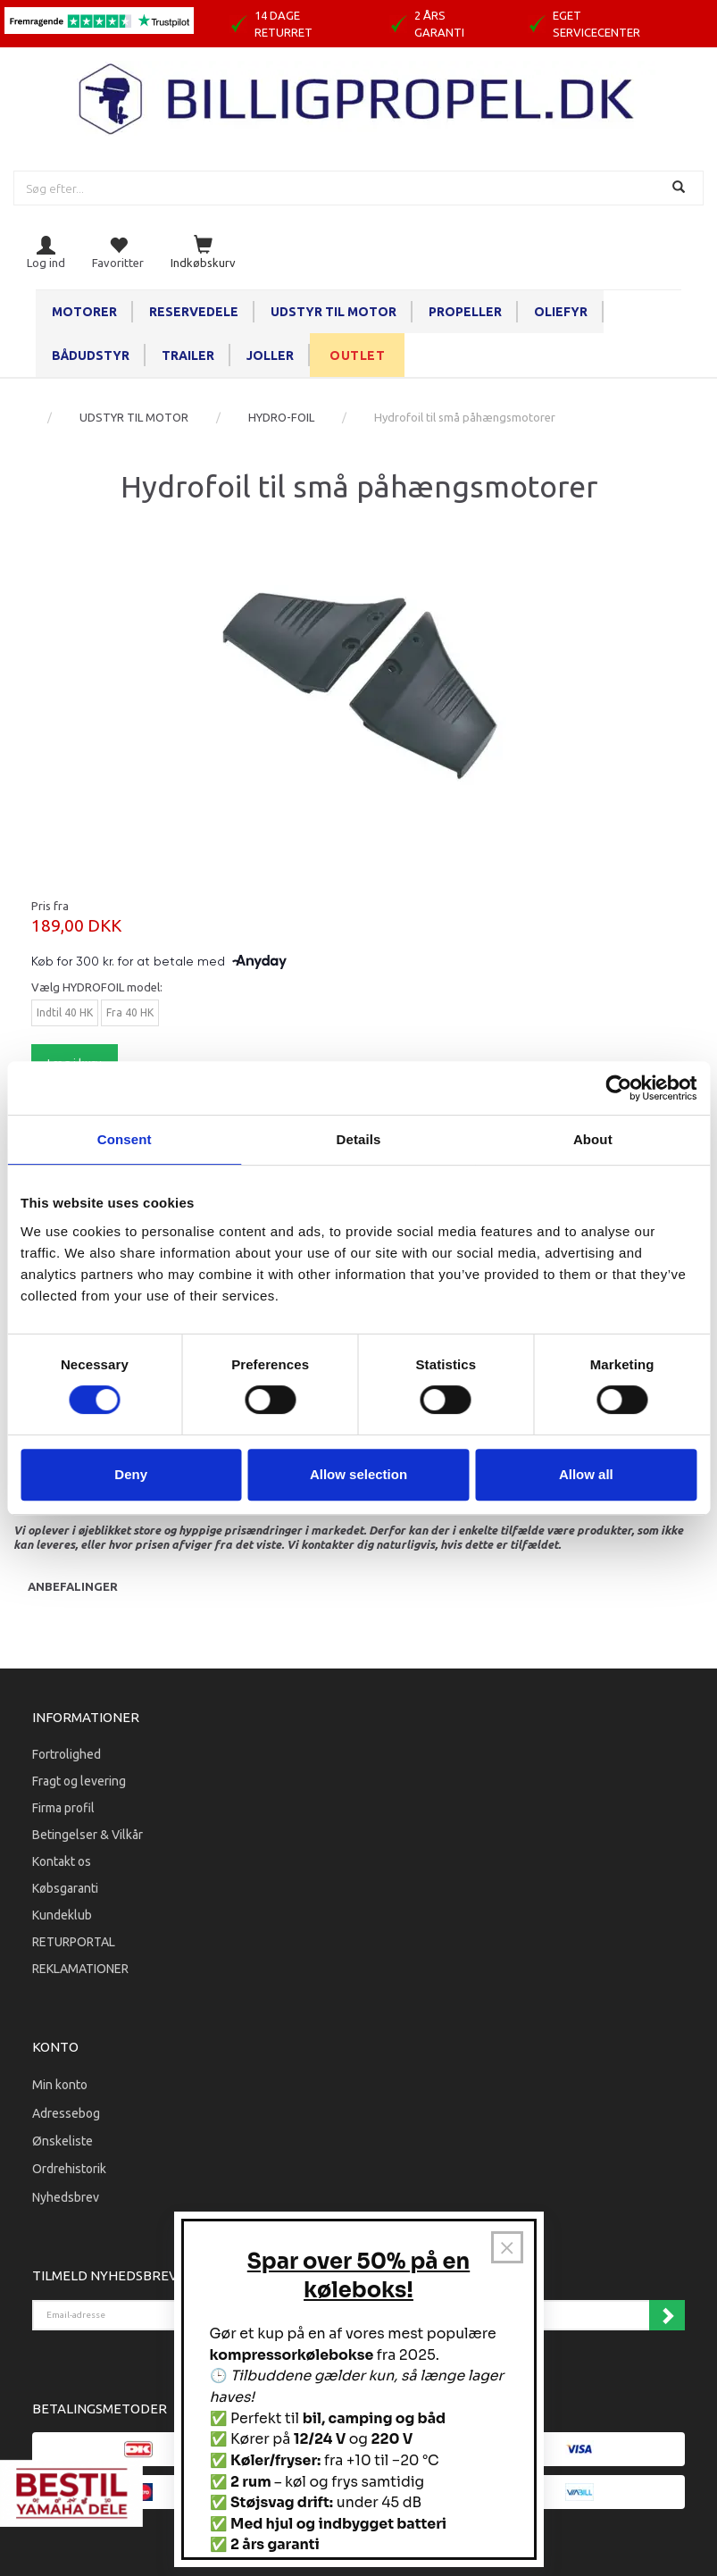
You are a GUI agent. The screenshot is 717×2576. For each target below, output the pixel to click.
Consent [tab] (124, 1139)
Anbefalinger (73, 1586)
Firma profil (63, 1808)
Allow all (586, 1474)
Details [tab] (359, 1139)
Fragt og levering (79, 1781)
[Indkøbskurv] (203, 253)
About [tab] (593, 1139)
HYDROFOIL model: (97, 987)
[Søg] (681, 188)
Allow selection (358, 1474)
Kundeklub (62, 1915)
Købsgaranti (65, 1888)
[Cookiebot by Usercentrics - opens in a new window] (618, 1088)
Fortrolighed (66, 1754)
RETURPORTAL (73, 1942)
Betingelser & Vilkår (87, 1834)
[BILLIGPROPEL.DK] (359, 97)
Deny (130, 1474)
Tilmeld (667, 2315)
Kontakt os (61, 1861)
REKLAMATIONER (80, 1968)
